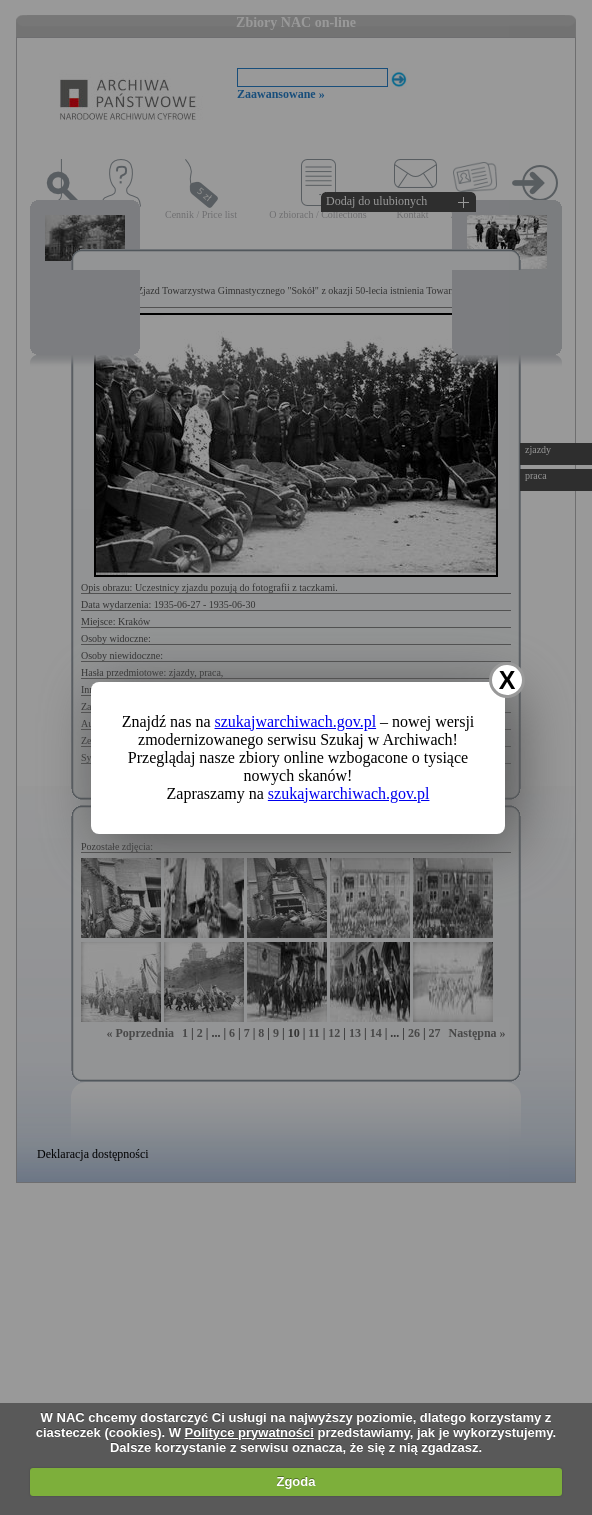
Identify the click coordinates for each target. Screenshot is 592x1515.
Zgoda (295, 1481)
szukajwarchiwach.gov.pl (296, 721)
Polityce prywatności (249, 1432)
